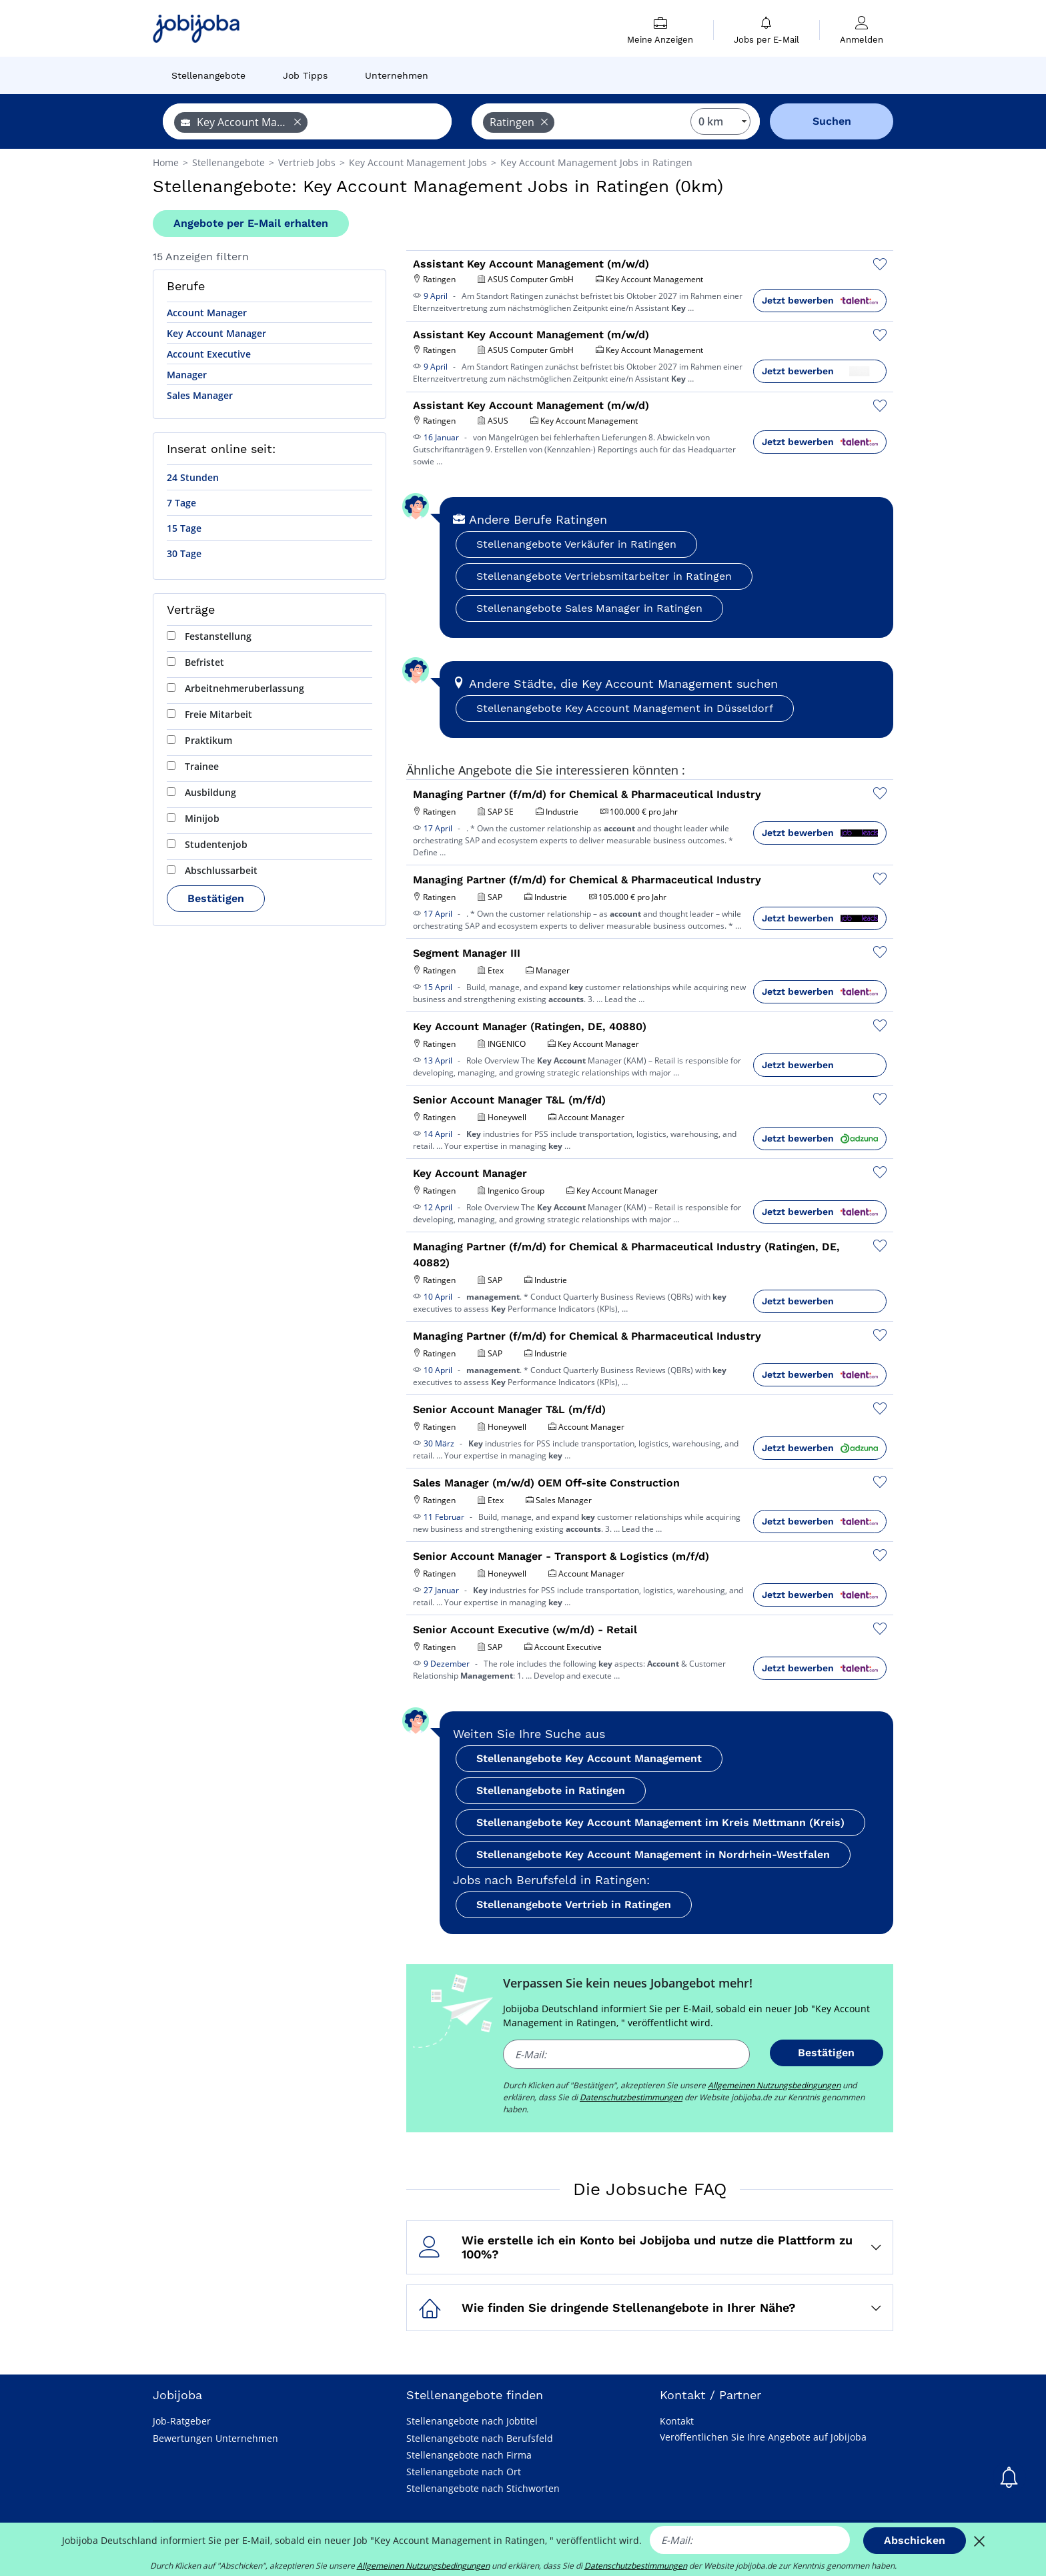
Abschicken (914, 2540)
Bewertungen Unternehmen (215, 2438)
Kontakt (677, 2421)
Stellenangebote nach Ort (463, 2471)
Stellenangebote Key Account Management (589, 1758)
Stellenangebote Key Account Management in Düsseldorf (624, 708)
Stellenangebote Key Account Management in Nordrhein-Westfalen (653, 1854)
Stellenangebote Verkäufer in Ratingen (576, 544)
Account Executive (209, 354)
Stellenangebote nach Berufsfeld (479, 2438)
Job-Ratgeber (182, 2421)
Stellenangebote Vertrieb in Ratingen (573, 1904)
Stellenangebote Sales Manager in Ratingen (589, 608)
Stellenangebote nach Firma (469, 2455)
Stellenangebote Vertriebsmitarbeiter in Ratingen (604, 576)
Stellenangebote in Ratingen (550, 1790)
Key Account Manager (216, 333)
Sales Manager (200, 395)
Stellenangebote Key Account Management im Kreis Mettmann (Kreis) (660, 1822)
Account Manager (207, 312)
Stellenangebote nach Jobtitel (472, 2421)
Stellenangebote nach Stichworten (483, 2488)
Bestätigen (215, 898)
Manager (187, 374)
